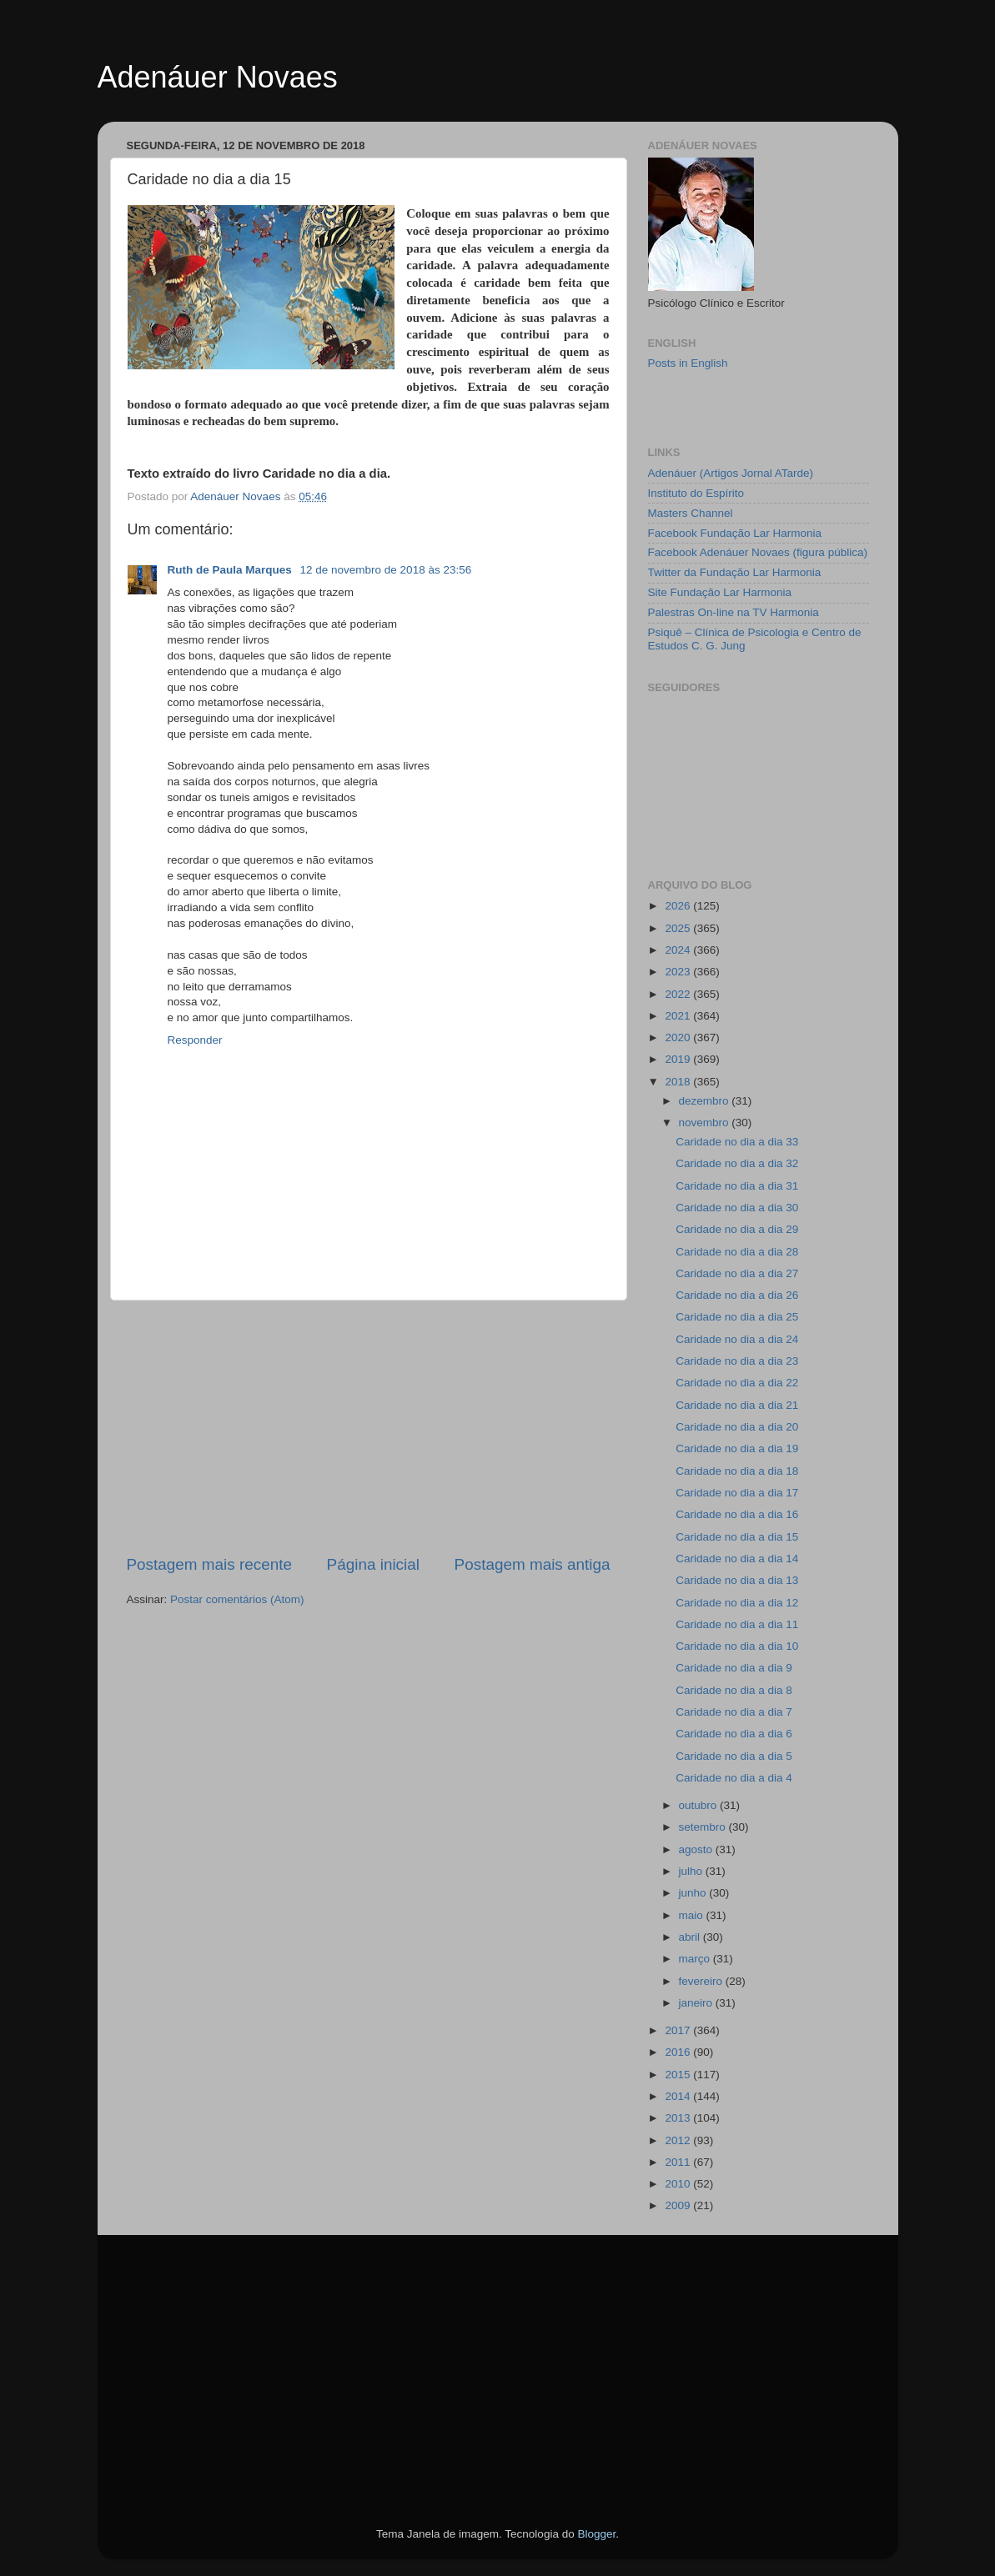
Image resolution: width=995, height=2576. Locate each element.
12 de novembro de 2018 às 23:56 (386, 570)
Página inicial (373, 1564)
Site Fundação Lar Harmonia (720, 592)
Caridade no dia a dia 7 (734, 1712)
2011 (679, 2162)
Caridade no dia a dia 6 (734, 1733)
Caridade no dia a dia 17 (737, 1492)
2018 (679, 1081)
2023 (679, 971)
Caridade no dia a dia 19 (737, 1448)
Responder (195, 1040)
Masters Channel (690, 513)
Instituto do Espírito (696, 493)
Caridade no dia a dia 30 (737, 1207)
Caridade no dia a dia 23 (737, 1361)
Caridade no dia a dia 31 (737, 1186)
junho (694, 1893)
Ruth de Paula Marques (231, 570)
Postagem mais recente (209, 1564)
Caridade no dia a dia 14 (737, 1558)
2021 (679, 1016)
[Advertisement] (369, 1427)
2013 (679, 2118)
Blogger (596, 2534)
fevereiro (702, 1981)
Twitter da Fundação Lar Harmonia (735, 572)
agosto (697, 1849)
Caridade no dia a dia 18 (737, 1471)
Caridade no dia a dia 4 (734, 1778)
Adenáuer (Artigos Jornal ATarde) (731, 473)
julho (692, 1871)
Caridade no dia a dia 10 (737, 1646)
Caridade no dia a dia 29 (737, 1229)
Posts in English (688, 363)
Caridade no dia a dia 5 (734, 1756)
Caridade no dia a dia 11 (737, 1624)
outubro (700, 1805)
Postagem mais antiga (533, 1564)
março (696, 1958)
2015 (679, 2074)
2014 (679, 2096)
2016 (679, 2052)
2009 (679, 2205)
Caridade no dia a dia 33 (737, 1141)
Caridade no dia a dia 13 (737, 1580)
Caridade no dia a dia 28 (737, 1251)
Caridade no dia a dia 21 (737, 1405)
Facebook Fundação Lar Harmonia (735, 533)
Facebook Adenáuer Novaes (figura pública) (757, 552)
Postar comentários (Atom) (237, 1599)
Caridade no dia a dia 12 (737, 1602)
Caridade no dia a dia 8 (734, 1690)
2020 (679, 1037)
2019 (679, 1059)
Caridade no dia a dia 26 (737, 1295)
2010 (679, 2184)
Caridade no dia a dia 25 (737, 1317)
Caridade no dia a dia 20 (737, 1427)
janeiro (697, 2003)
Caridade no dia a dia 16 (737, 1514)
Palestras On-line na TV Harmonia (733, 612)
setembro (704, 1827)
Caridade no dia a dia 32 (737, 1163)
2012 (679, 2140)
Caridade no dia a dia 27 (737, 1273)
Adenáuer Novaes (218, 77)
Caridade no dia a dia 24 (737, 1339)
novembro (705, 1122)
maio (692, 1915)
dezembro (705, 1101)
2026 (679, 906)
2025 (679, 928)
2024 (679, 950)
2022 (679, 994)
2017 (679, 2030)
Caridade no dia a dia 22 (737, 1382)
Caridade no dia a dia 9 (734, 1667)
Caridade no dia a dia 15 (737, 1537)
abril (691, 1937)
